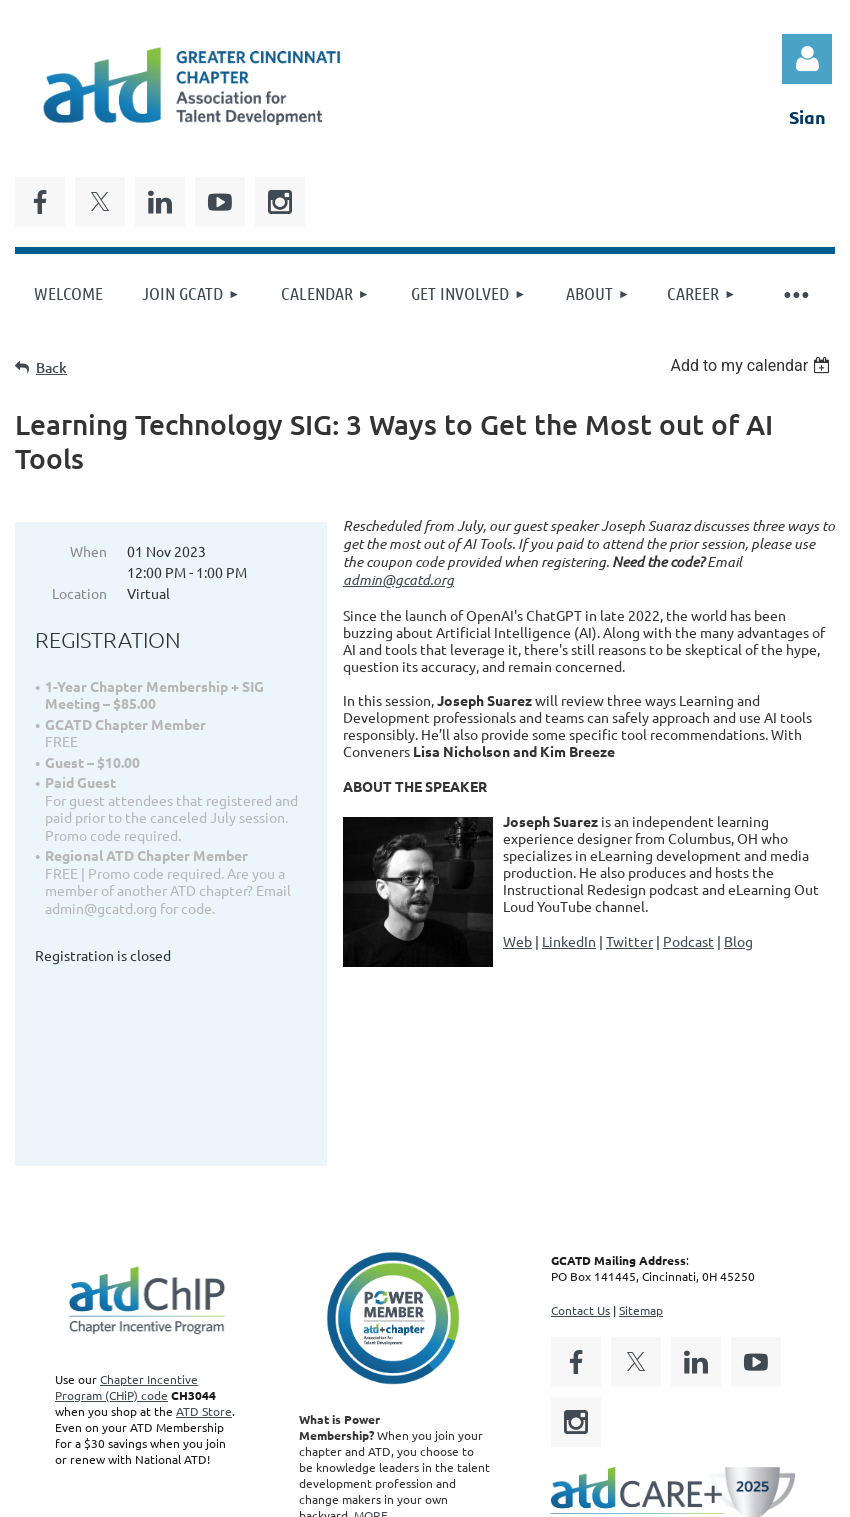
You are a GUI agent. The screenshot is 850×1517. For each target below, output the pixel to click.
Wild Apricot (596, 1500)
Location (79, 593)
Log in (807, 59)
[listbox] (752, 365)
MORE (371, 1362)
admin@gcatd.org (398, 579)
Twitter (629, 941)
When (88, 551)
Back (51, 367)
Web (517, 941)
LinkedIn (569, 941)
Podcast (688, 941)
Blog (738, 941)
